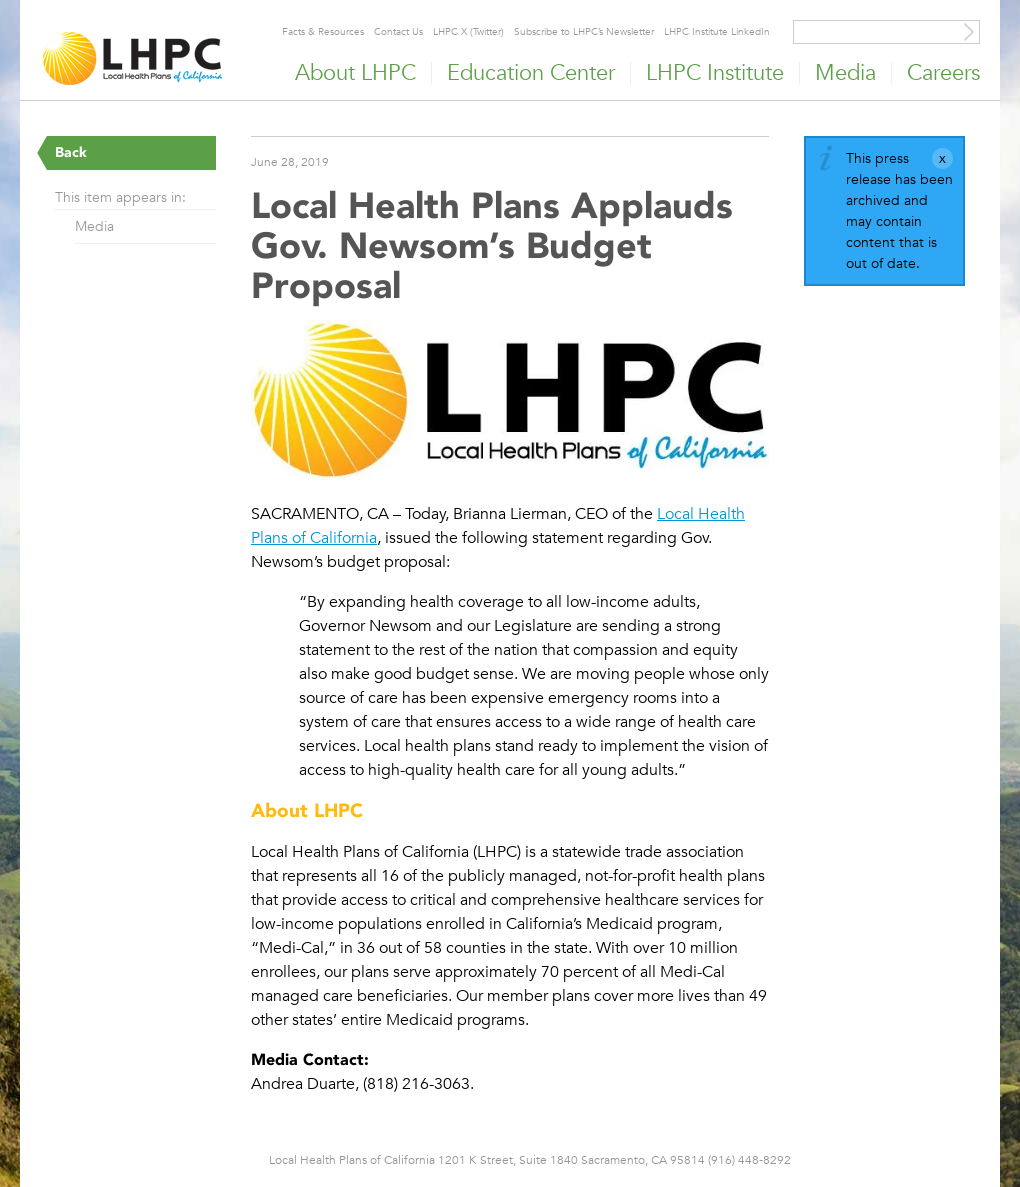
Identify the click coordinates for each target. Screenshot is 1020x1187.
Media (94, 226)
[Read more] (510, 403)
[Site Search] (969, 32)
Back (71, 152)
